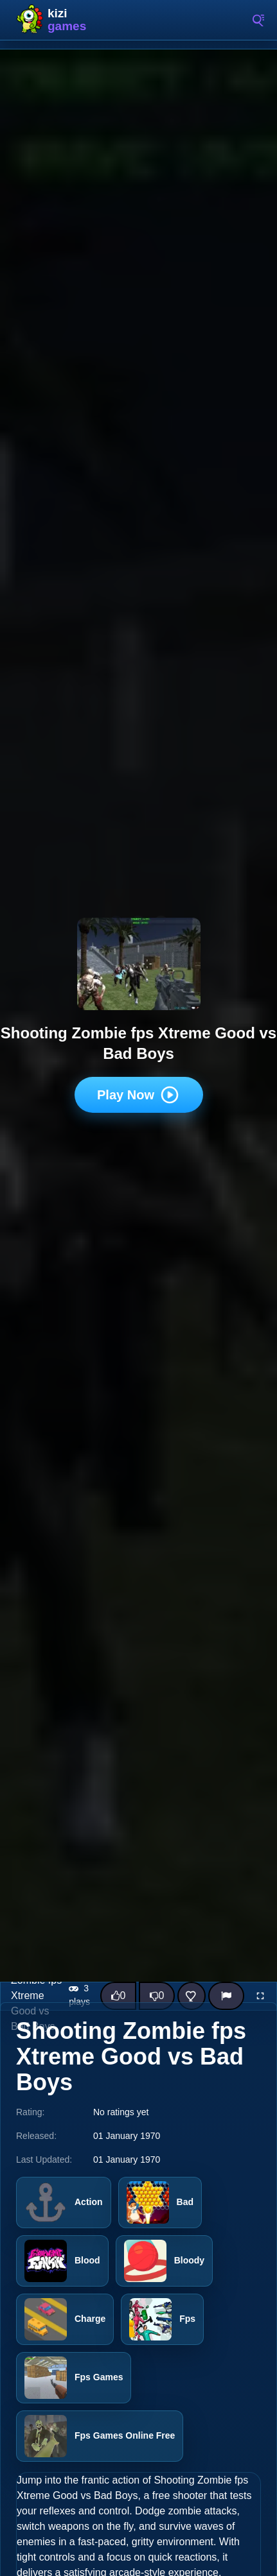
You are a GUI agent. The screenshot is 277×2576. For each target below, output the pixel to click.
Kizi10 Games (71, 20)
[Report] (226, 1996)
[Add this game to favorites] (191, 1996)
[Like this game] (118, 1996)
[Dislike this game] (157, 1996)
